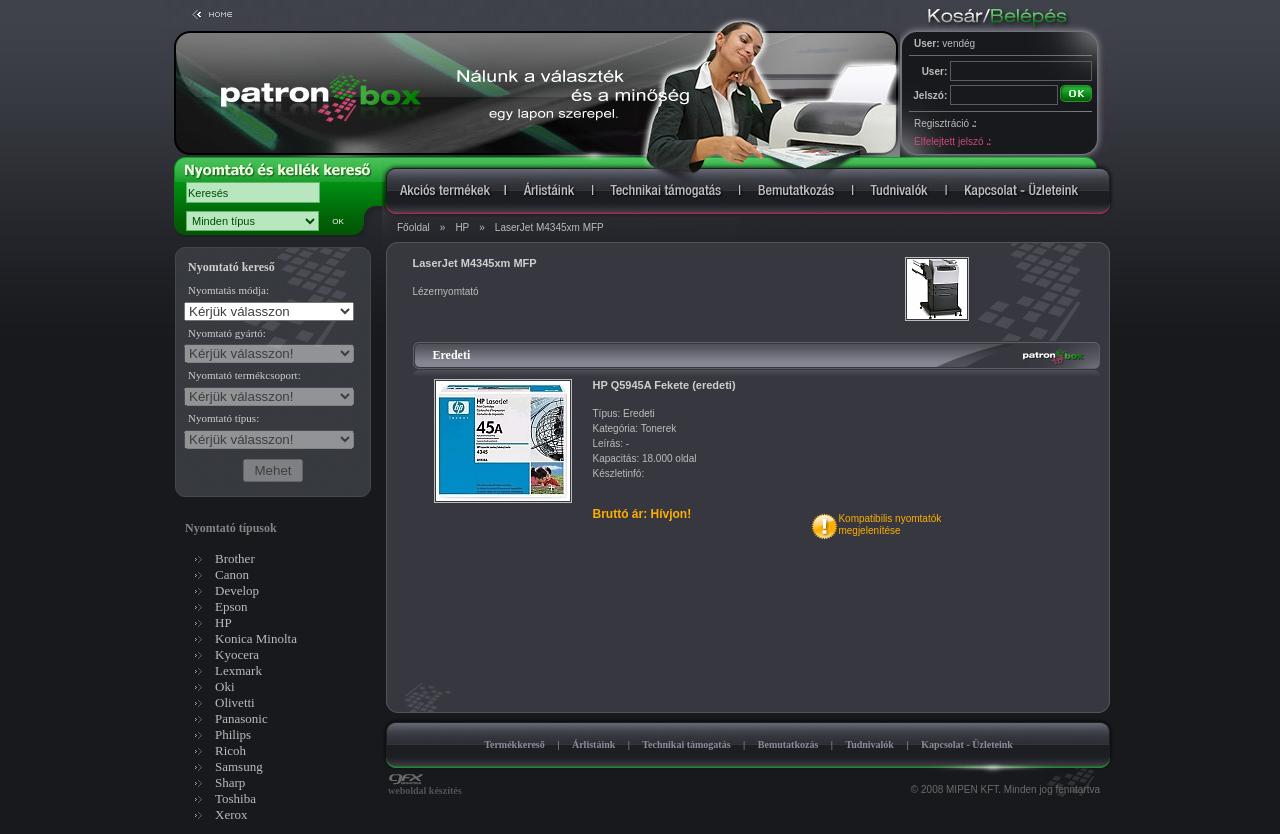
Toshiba (235, 798)
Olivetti (235, 702)
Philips (233, 734)
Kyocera (237, 654)
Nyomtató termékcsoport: (244, 375)
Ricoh (230, 750)
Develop (237, 590)
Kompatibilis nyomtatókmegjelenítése (889, 524)
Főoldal (413, 227)
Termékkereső (514, 744)
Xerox (231, 814)
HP (462, 227)
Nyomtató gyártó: (227, 333)
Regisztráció (945, 123)
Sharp (230, 782)
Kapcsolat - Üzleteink (967, 744)
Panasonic (241, 718)
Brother (235, 558)
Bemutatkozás (788, 744)
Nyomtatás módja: (228, 290)
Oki (225, 686)
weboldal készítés (425, 786)
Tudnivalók (869, 744)
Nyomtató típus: (223, 418)
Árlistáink (593, 744)
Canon (232, 574)
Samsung (239, 766)
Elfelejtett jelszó (952, 141)
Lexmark (238, 670)
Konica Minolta (256, 638)
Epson (231, 606)
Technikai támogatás (686, 744)
